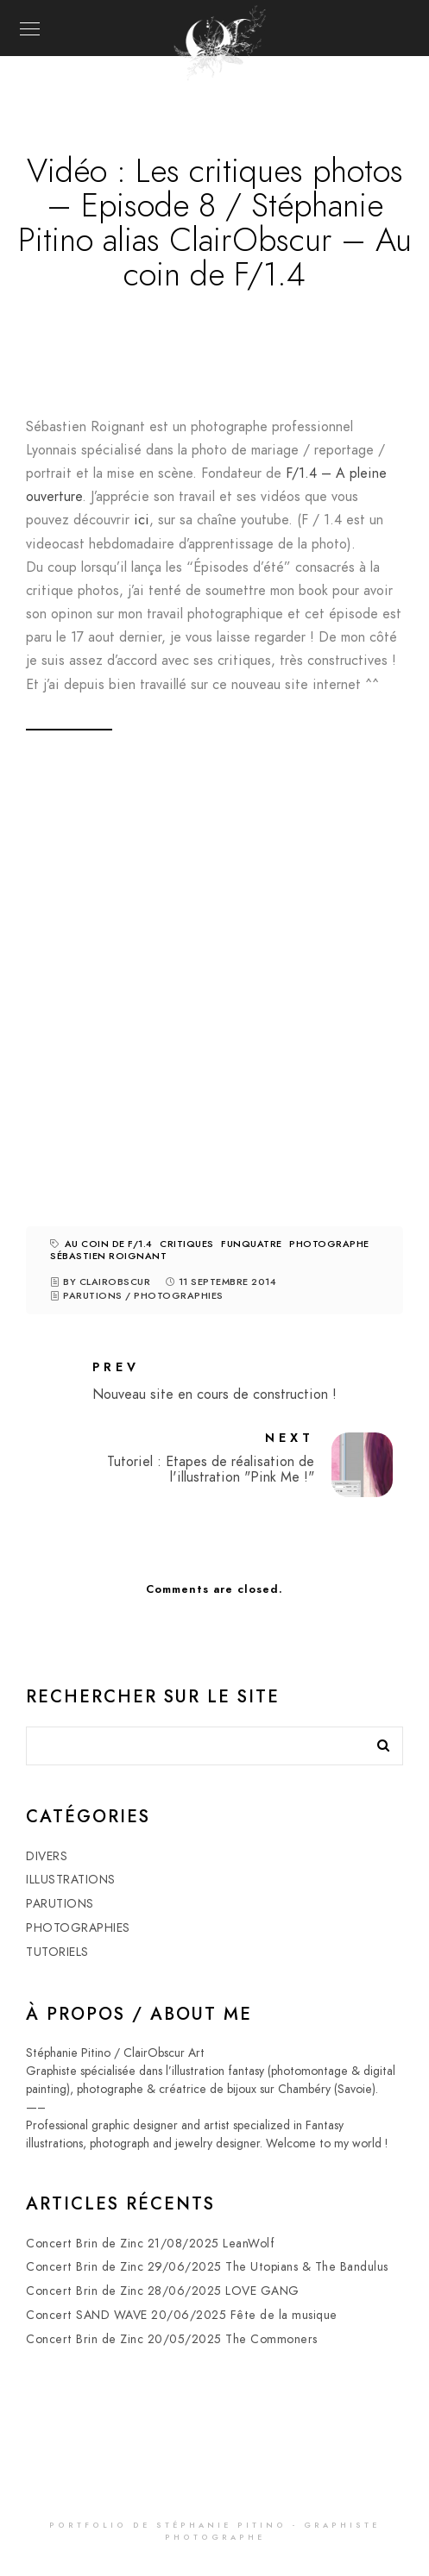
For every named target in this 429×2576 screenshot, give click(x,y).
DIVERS (46, 1856)
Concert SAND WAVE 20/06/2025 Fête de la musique (182, 2315)
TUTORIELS (57, 1952)
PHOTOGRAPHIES (179, 1295)
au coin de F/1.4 (109, 1244)
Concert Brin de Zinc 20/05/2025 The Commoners (172, 2339)
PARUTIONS (93, 1295)
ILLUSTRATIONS (71, 1879)
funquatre (251, 1244)
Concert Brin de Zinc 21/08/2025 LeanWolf (150, 2243)
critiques (187, 1244)
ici (141, 520)
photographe (329, 1244)
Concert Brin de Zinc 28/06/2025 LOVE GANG (163, 2291)
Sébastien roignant (108, 1256)
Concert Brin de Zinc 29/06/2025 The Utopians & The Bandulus (207, 2267)
